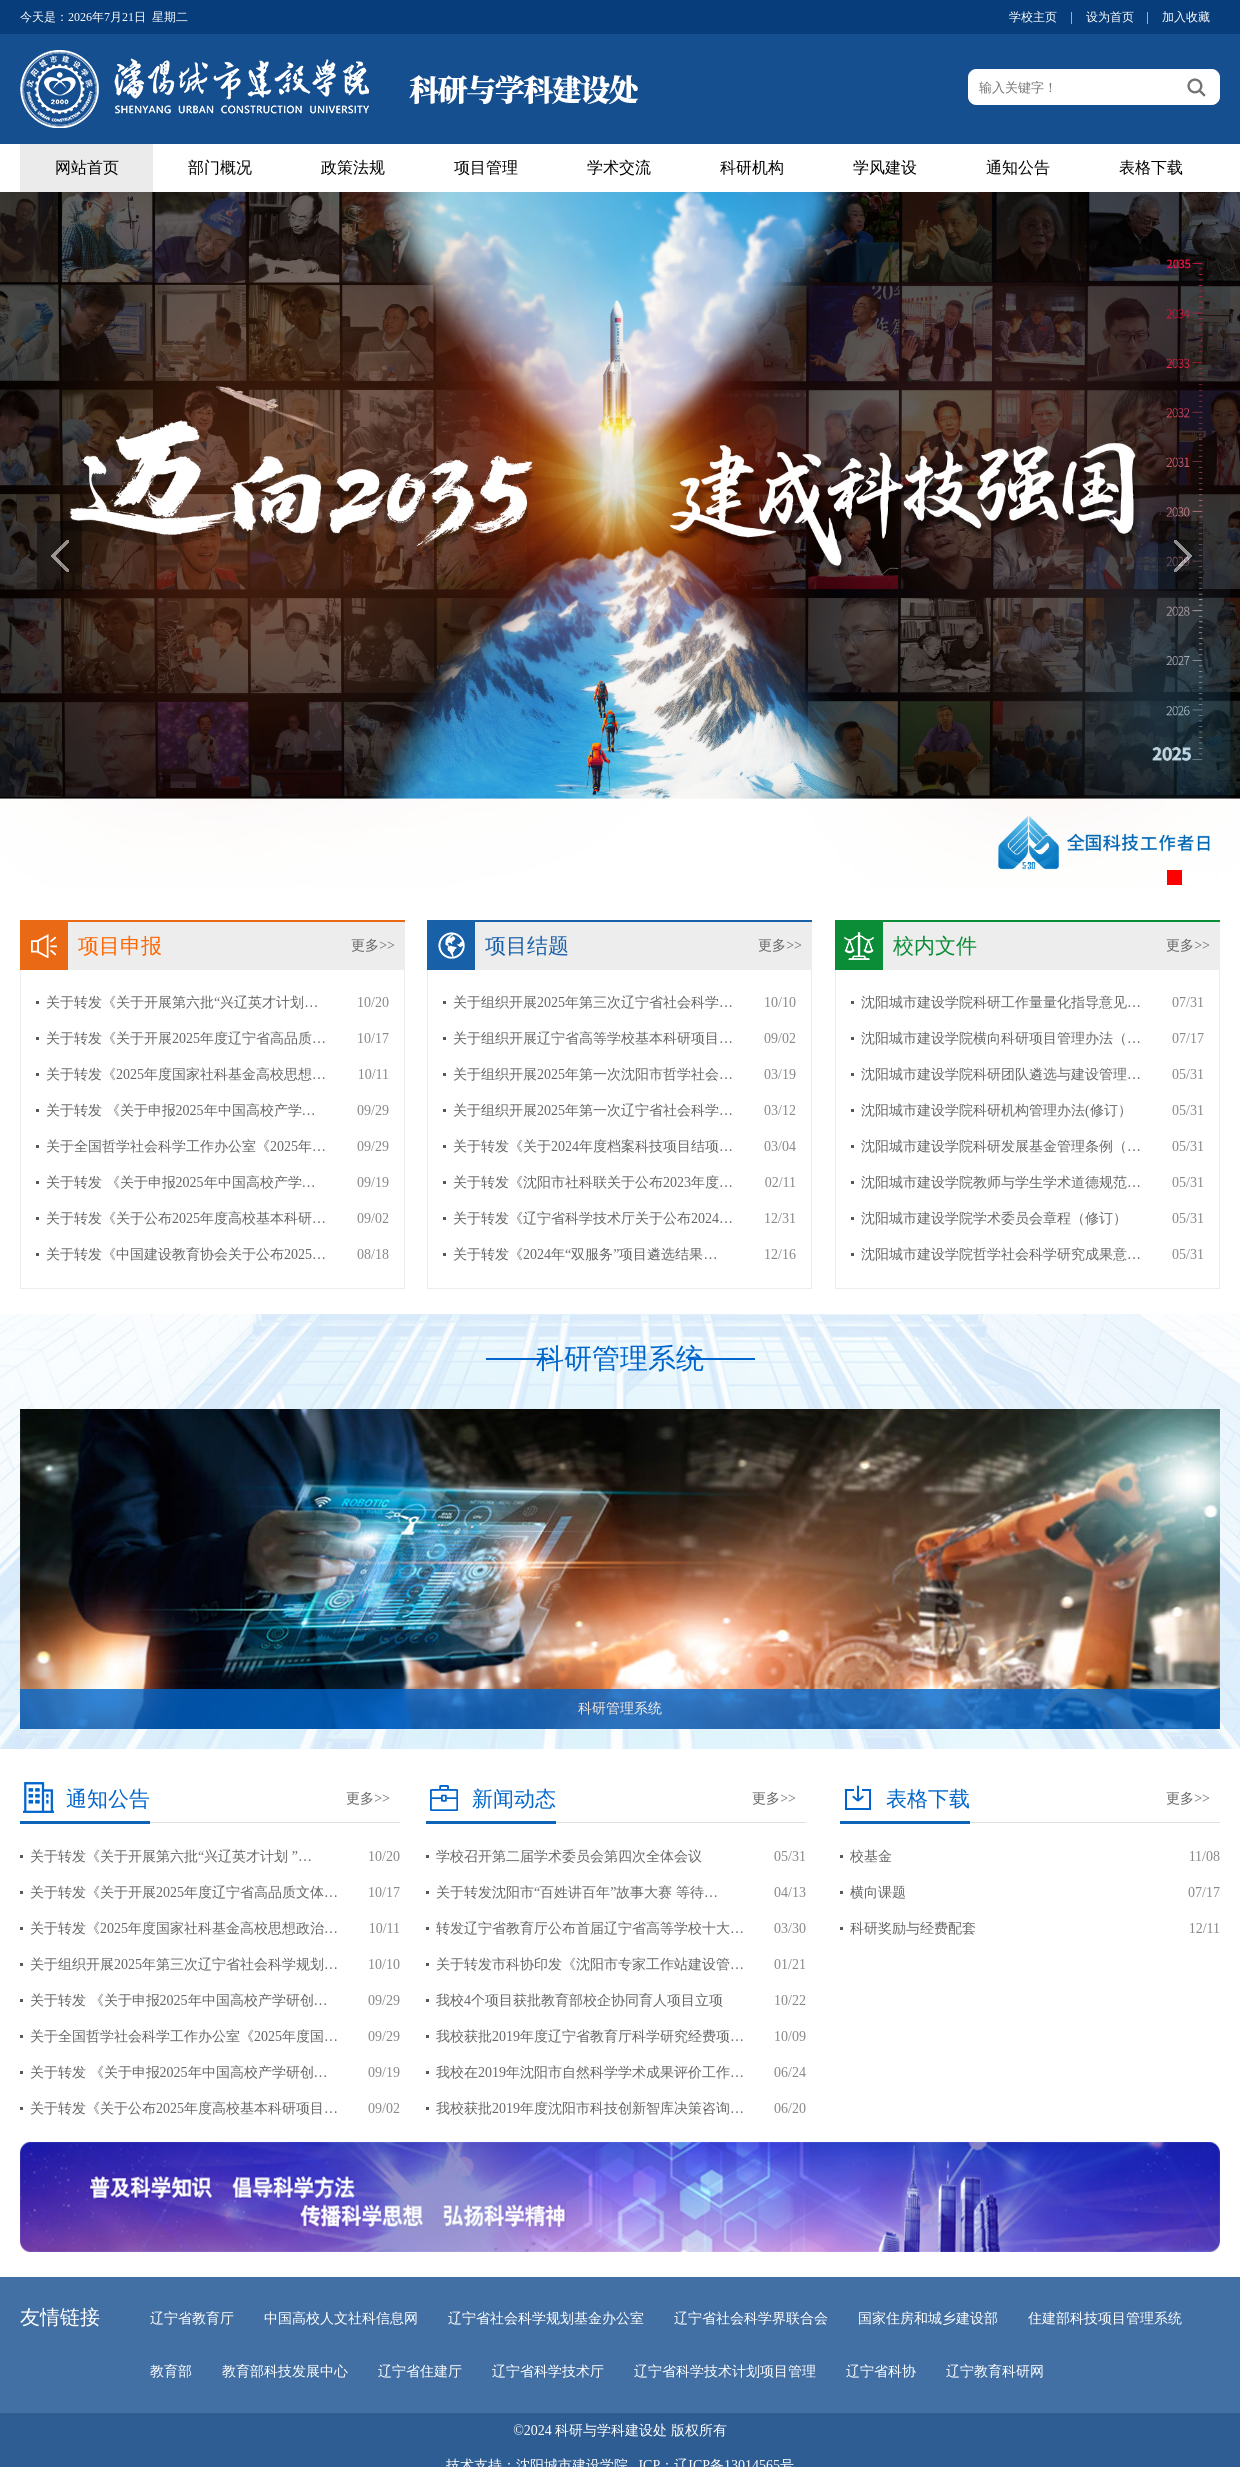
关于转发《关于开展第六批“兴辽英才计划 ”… (171, 1856)
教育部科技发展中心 (285, 2371)
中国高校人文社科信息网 (341, 2318)
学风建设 (885, 167)
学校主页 (1033, 17)
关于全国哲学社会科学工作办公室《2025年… (186, 1146)
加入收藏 (1186, 17)
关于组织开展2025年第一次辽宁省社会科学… (593, 1110)
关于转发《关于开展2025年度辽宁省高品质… (186, 1038)
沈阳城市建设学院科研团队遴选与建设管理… (1001, 1074)
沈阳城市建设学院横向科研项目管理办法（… (1001, 1038)
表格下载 (1151, 167)
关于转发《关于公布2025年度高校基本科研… (186, 1218)
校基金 (871, 1856)
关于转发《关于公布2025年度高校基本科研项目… (184, 2108)
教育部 (171, 2371)
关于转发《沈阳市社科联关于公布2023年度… (593, 1182)
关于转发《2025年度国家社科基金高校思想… (186, 1074)
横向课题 (878, 1892)
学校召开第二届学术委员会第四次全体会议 (569, 1856)
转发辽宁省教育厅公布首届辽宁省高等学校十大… (590, 1928)
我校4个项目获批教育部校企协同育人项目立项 (579, 2000)
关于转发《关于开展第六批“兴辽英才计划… (182, 1002)
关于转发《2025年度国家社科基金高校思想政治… (184, 1928)
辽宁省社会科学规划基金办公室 (546, 2318)
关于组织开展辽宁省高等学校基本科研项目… (593, 1038)
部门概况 (220, 167)
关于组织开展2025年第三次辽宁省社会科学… (593, 1002)
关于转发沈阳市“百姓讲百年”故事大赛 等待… (577, 1892)
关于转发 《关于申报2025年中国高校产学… (181, 1110)
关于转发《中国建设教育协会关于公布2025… (186, 1254)
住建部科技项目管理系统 (1105, 2318)
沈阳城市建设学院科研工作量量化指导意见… (1001, 1002)
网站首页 (87, 167)
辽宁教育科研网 (995, 2371)
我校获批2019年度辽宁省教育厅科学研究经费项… (590, 2036)
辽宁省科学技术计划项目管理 (725, 2371)
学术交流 (619, 167)
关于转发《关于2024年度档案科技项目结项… (593, 1146)
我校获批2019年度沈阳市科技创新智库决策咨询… (590, 2108)
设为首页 (1110, 17)
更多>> (373, 945)
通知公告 (1018, 167)
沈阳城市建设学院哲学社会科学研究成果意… (1001, 1254)
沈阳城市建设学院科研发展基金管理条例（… (1001, 1146)
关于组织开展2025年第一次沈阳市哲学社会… (593, 1074)
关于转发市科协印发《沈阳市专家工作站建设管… (590, 1964)
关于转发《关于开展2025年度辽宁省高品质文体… (184, 1892)
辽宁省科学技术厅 (548, 2371)
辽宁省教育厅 (192, 2318)
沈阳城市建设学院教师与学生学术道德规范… (1001, 1182)
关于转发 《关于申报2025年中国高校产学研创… (179, 2000)
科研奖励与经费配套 (913, 1928)
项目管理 (486, 167)
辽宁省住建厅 (420, 2371)
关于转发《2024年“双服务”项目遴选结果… (585, 1254)
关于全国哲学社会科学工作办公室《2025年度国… (184, 2036)
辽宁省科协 (881, 2371)
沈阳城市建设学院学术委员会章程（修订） (994, 1218)
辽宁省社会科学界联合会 (751, 2318)
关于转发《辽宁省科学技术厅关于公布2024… (593, 1218)
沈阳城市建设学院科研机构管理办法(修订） (996, 1110)
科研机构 (752, 167)
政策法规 (353, 167)
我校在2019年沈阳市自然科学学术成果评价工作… (590, 2072)
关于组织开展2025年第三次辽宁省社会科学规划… (184, 1964)
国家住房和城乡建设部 (928, 2318)
